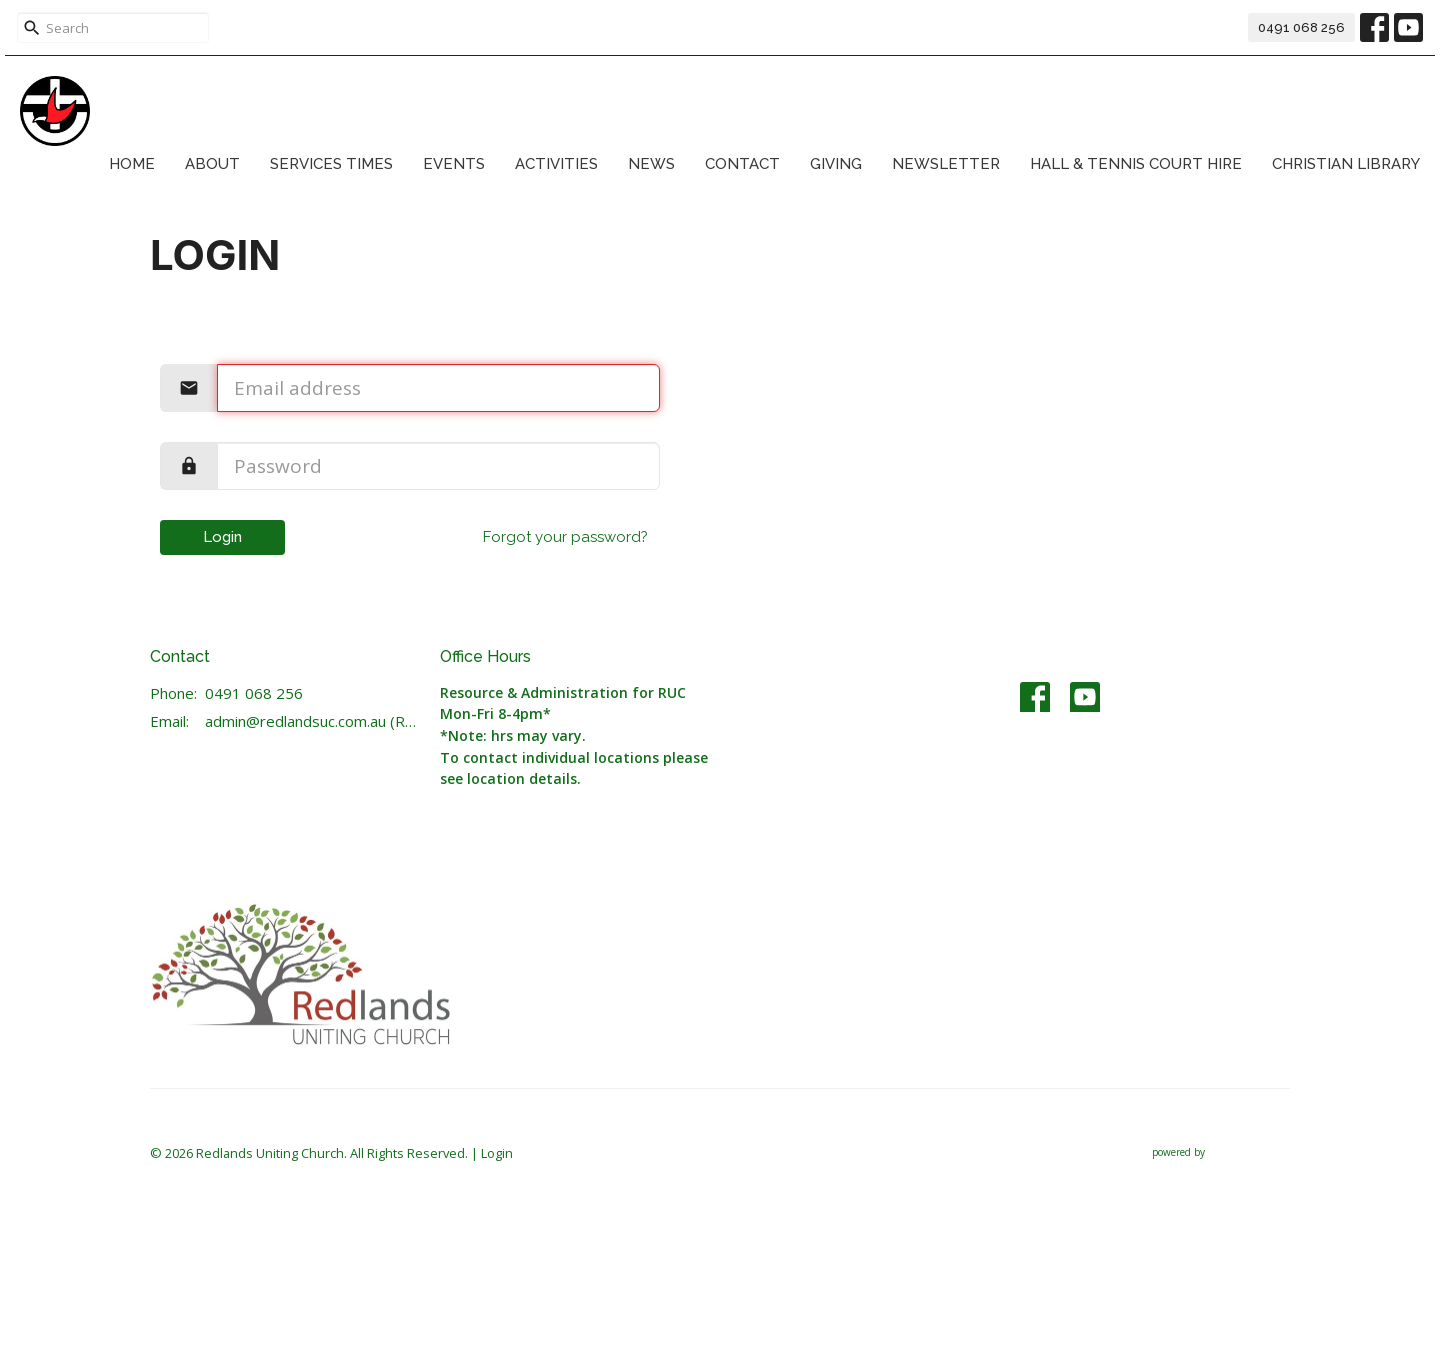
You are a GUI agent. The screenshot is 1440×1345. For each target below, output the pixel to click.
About (212, 164)
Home (132, 164)
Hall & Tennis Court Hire (1136, 164)
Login (222, 537)
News (651, 164)
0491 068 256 (1301, 27)
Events (454, 164)
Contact (742, 164)
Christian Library (1346, 164)
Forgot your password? (565, 537)
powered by (1221, 1152)
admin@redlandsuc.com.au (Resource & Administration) (312, 721)
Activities (556, 164)
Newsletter (946, 164)
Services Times (331, 164)
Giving (836, 164)
